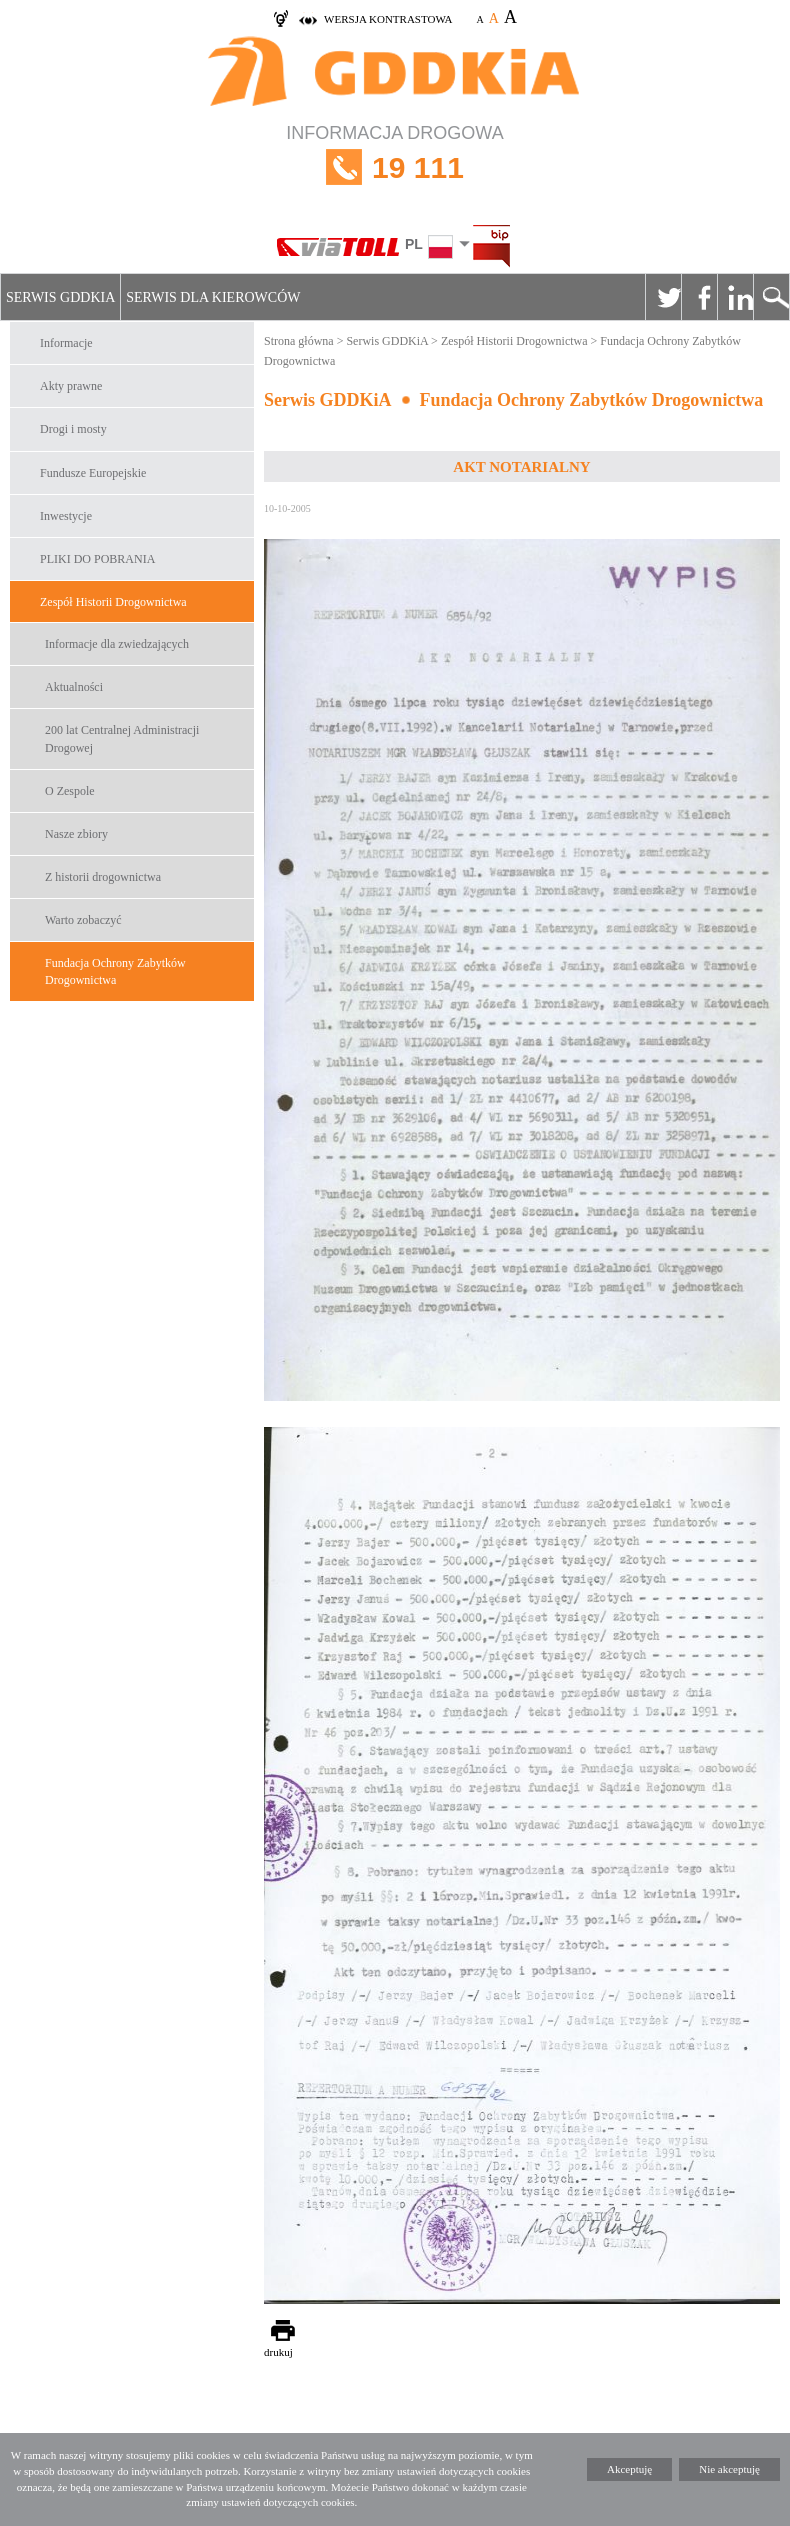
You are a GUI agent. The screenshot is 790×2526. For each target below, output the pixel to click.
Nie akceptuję (729, 2469)
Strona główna (299, 341)
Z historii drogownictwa (103, 877)
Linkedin (735, 297)
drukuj (278, 2352)
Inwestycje (66, 516)
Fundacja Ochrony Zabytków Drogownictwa (115, 971)
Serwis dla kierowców (213, 297)
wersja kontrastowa (388, 19)
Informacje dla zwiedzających (117, 644)
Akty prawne (71, 386)
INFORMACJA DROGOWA (395, 167)
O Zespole (70, 791)
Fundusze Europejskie (93, 473)
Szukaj (771, 297)
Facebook (699, 297)
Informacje (66, 343)
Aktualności (74, 687)
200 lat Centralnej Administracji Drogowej (122, 738)
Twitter (663, 297)
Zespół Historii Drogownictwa (113, 602)
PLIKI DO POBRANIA (97, 559)
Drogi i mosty (73, 429)
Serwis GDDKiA (60, 297)
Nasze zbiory (76, 834)
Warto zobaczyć (83, 920)
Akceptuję (629, 2469)
